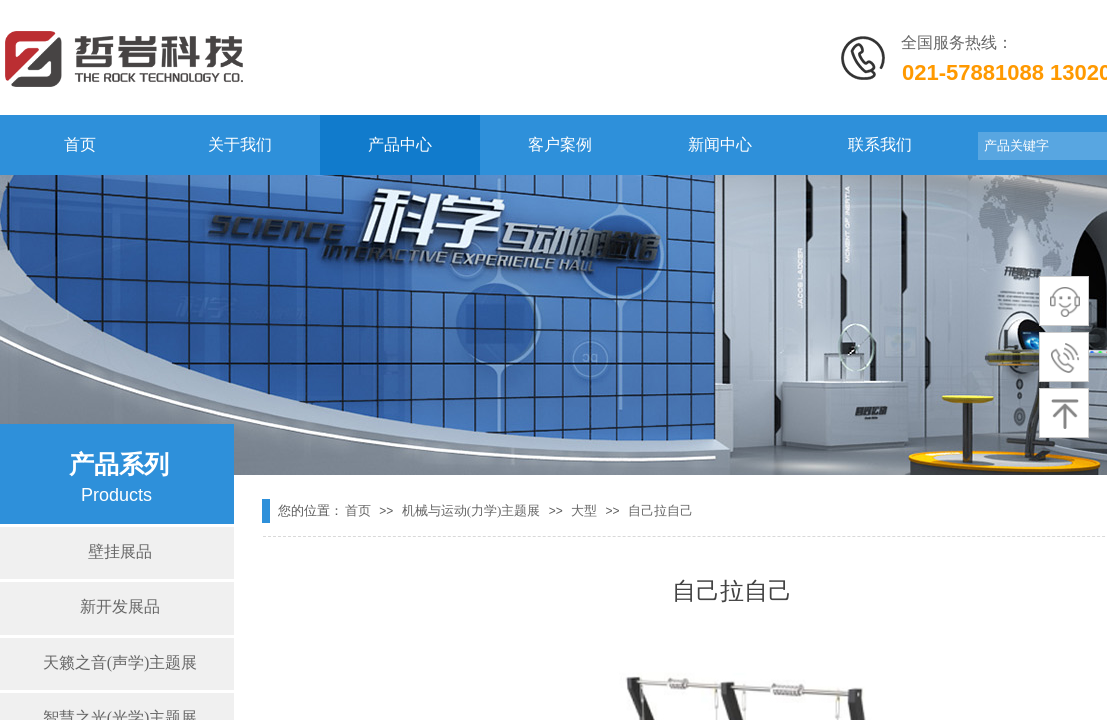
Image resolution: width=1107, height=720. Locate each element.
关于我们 (240, 144)
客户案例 (560, 144)
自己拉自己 (660, 510)
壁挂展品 (120, 551)
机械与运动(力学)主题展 (471, 510)
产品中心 (400, 144)
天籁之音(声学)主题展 (120, 662)
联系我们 (880, 144)
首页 (80, 144)
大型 (584, 510)
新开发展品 (120, 606)
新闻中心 (720, 144)
